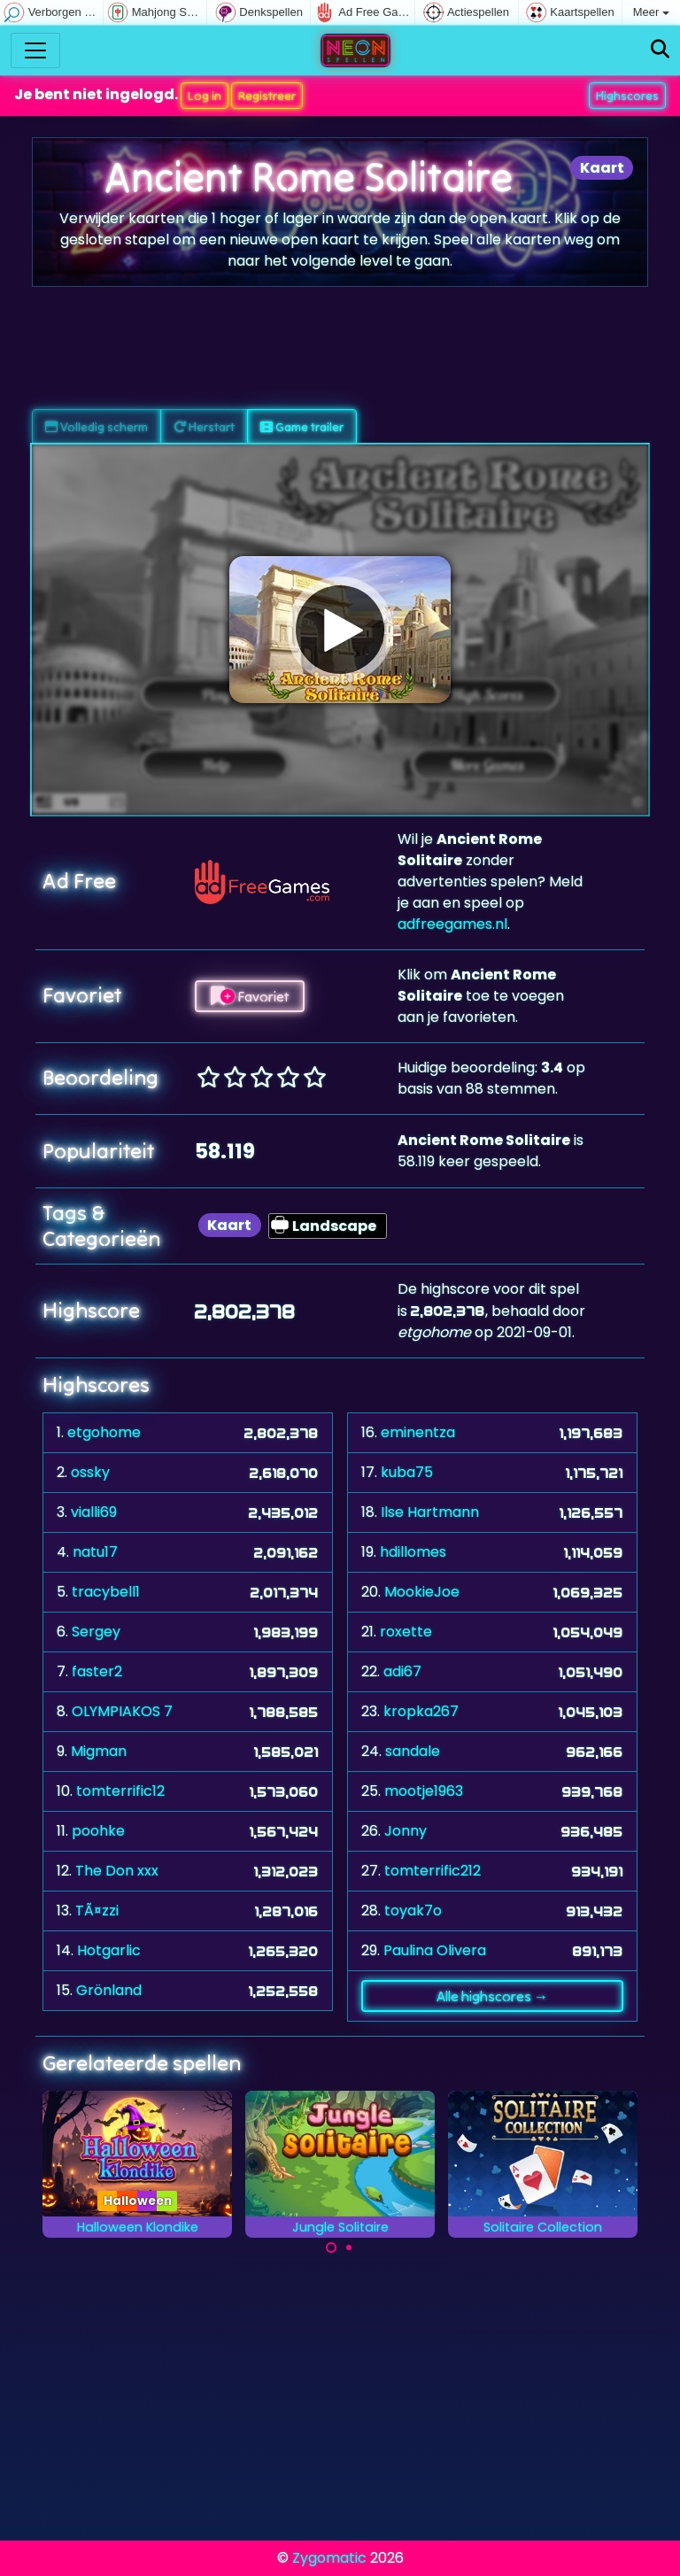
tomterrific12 (120, 1791)
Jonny (405, 1831)
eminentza (418, 1432)
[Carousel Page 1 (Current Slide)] (331, 2247)
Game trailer (302, 427)
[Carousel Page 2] (349, 2247)
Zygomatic (329, 2558)
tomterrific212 (432, 1870)
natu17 (95, 1552)
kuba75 (407, 1472)
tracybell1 (106, 1592)
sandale (412, 1751)
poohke (98, 1831)
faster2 (97, 1671)
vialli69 (94, 1512)
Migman (99, 1751)
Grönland (109, 1990)
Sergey (96, 1631)
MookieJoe (422, 1592)
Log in (204, 96)
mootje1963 (423, 1791)
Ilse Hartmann (430, 1512)
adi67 (402, 1671)
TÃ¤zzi (97, 1910)
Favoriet (250, 996)
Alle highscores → (492, 1996)
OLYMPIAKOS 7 (122, 1711)
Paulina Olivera (434, 1950)
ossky (90, 1472)
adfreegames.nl (452, 924)
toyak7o (413, 1910)
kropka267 (421, 1711)
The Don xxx (116, 1870)
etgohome (104, 1432)
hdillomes (413, 1552)
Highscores (627, 96)
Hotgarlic (109, 1950)
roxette (406, 1631)
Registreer (267, 96)
